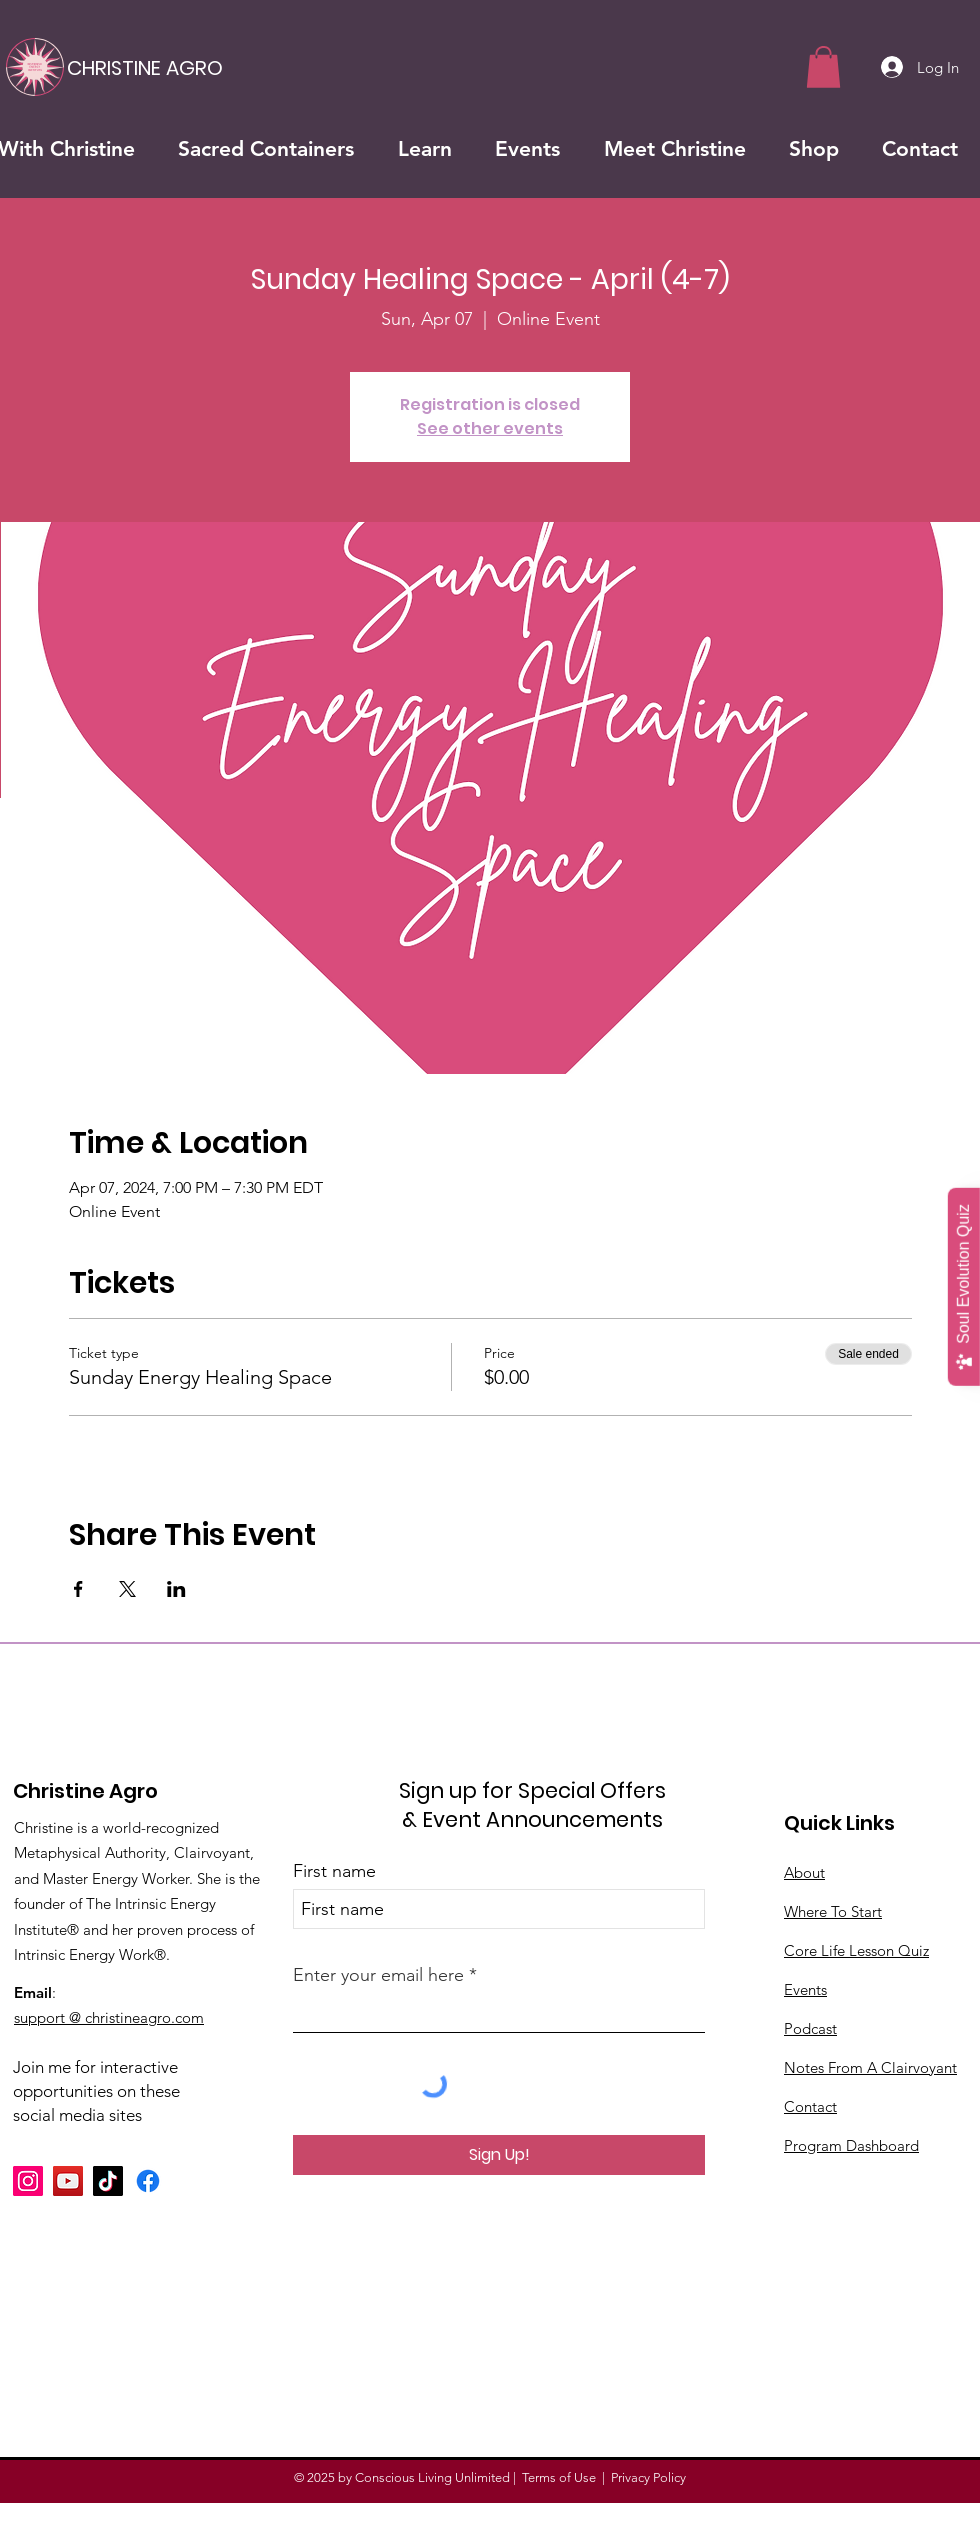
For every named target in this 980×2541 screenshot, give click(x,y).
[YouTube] (68, 2181)
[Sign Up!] (499, 2155)
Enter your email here (378, 1975)
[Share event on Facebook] (78, 1589)
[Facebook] (148, 2181)
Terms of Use (559, 2477)
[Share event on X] (127, 1589)
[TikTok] (108, 2181)
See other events (490, 428)
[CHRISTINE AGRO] (145, 67)
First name (334, 1871)
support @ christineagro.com (109, 2017)
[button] (823, 67)
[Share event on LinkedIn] (176, 1589)
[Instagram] (28, 2181)
